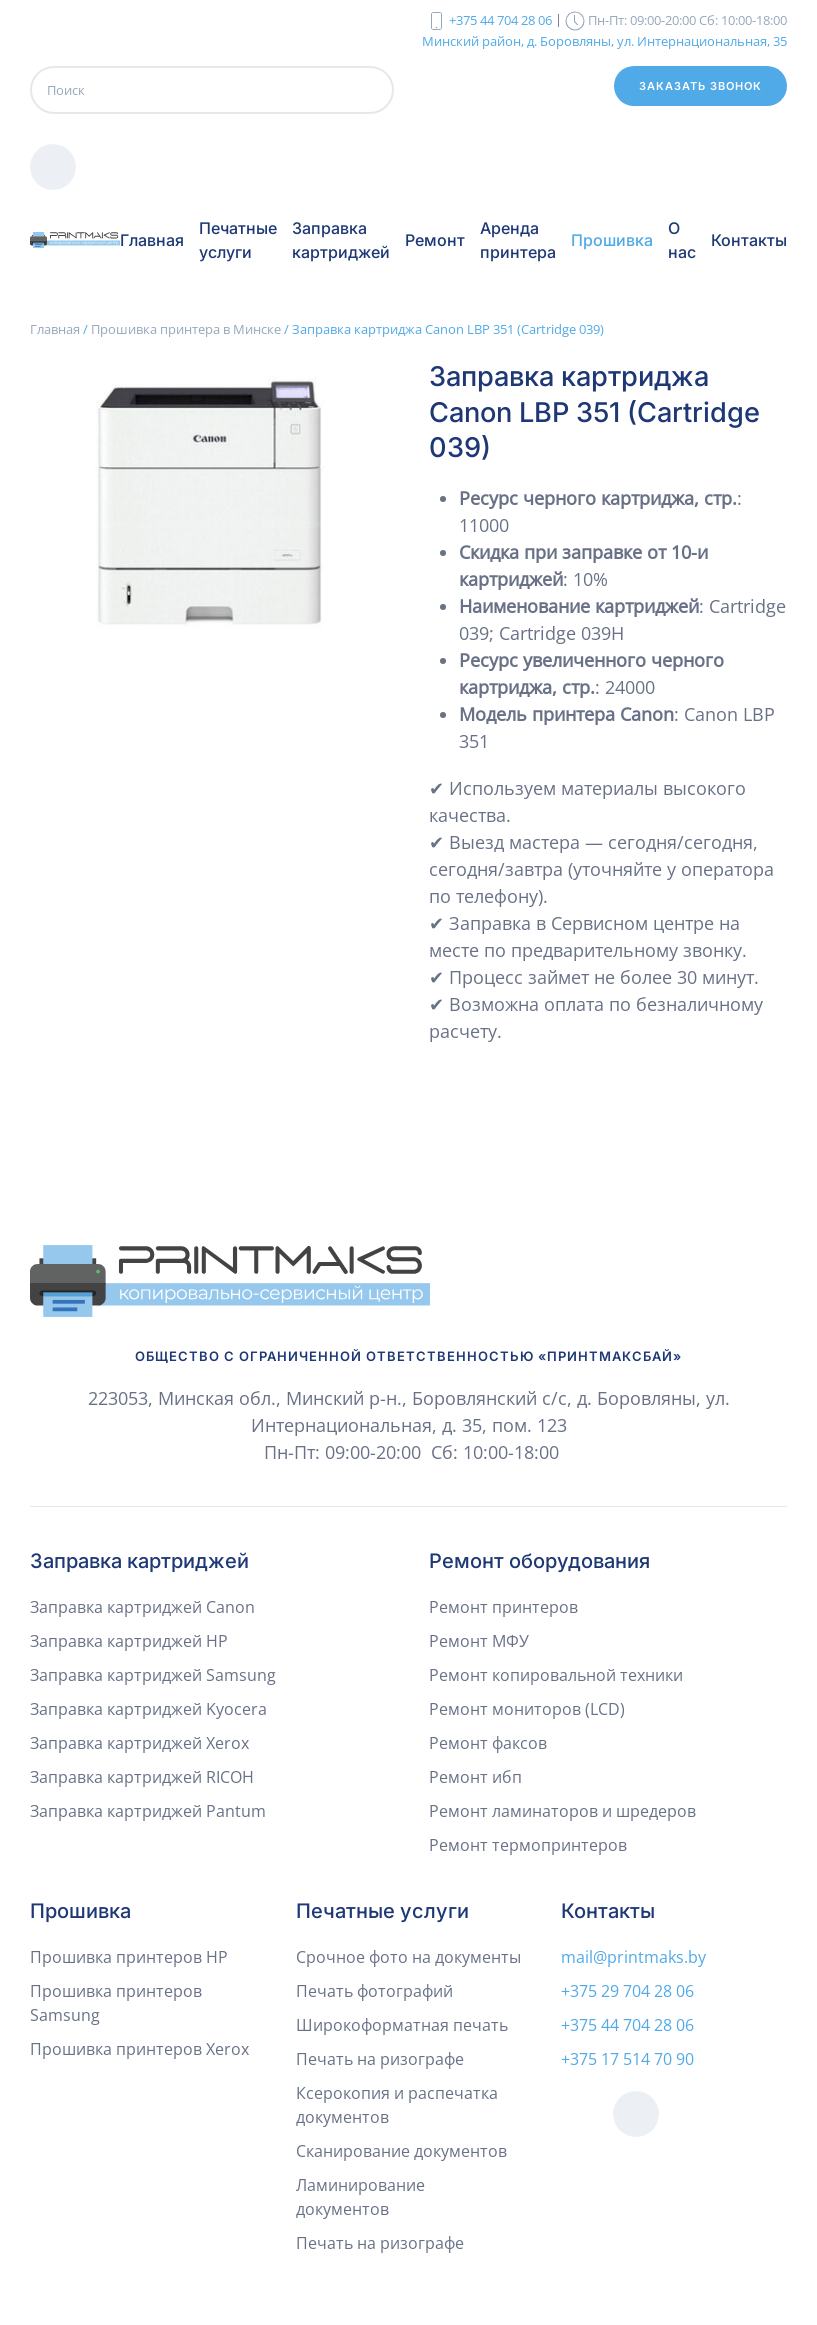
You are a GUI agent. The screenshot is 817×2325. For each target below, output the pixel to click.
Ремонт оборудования (539, 1561)
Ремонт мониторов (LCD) (527, 1709)
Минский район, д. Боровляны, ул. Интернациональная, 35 (604, 40)
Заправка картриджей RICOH (142, 1777)
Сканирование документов (401, 2151)
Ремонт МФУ (479, 1641)
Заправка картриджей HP (129, 1641)
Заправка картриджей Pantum (148, 1811)
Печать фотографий (374, 1991)
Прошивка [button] (612, 240)
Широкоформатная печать (402, 2025)
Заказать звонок (700, 86)
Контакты (749, 240)
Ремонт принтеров (503, 1607)
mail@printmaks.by (633, 1957)
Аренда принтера (518, 240)
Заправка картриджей (139, 1561)
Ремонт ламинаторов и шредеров (562, 1811)
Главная (152, 240)
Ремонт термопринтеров (528, 1845)
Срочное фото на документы (408, 1957)
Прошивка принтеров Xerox (139, 2049)
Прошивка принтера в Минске (186, 329)
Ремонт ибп (475, 1777)
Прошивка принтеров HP (129, 1957)
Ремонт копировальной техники (556, 1675)
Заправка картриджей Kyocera (148, 1709)
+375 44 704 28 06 (500, 20)
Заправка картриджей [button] (341, 240)
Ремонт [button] (435, 240)
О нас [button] (682, 240)
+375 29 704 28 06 (627, 1991)
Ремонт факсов (488, 1743)
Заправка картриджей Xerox (139, 1743)
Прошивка (80, 1911)
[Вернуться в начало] (75, 240)
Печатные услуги (382, 1911)
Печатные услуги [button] (238, 240)
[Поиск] (212, 90)
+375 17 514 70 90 (627, 2059)
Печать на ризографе (380, 2059)
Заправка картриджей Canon (142, 1607)
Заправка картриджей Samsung (153, 1675)
